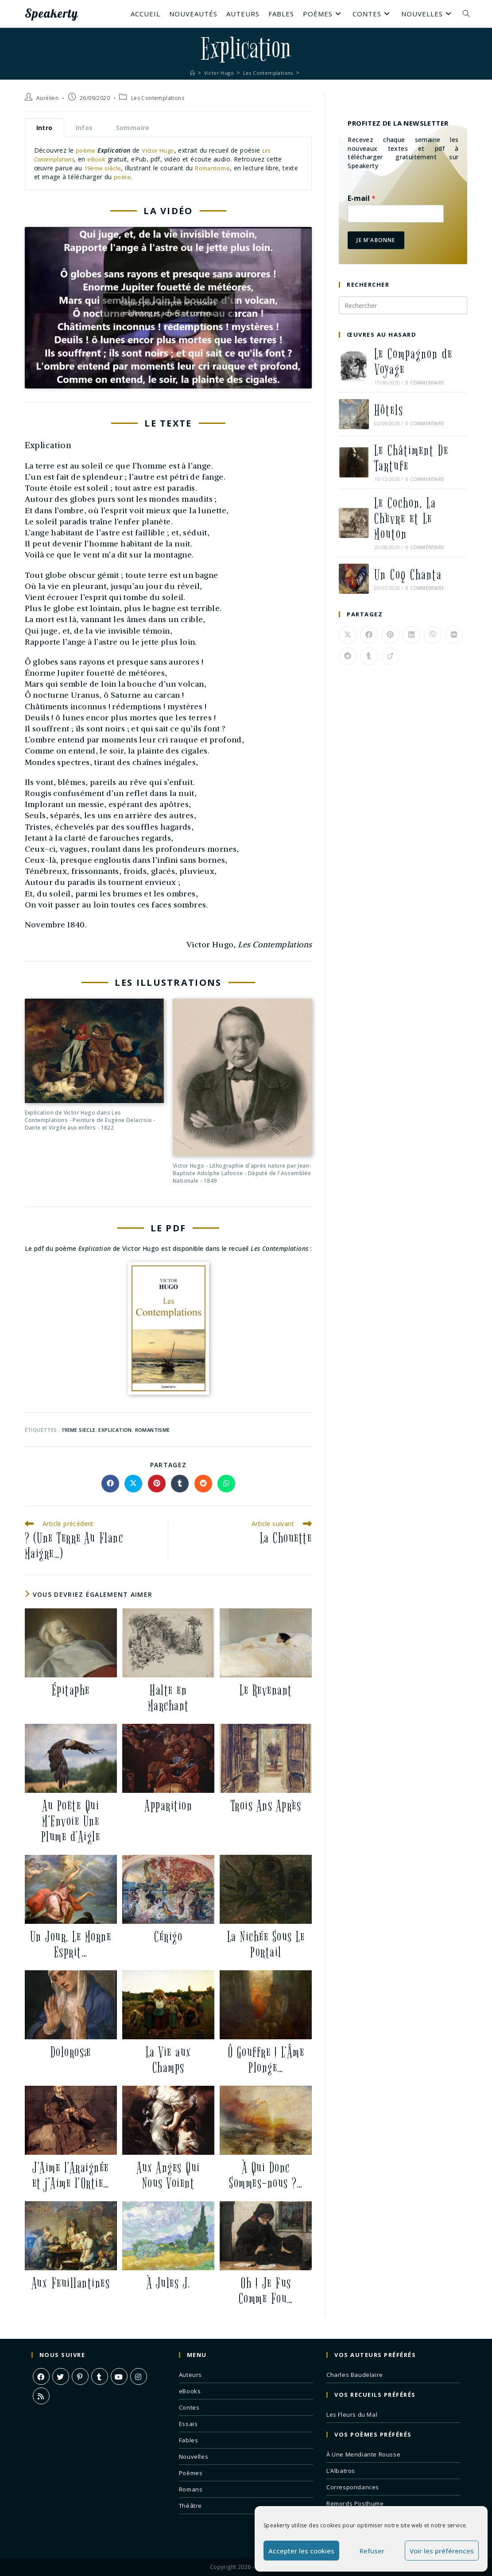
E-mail (362, 198)
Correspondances (352, 2487)
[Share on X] (133, 1483)
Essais (188, 2423)
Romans (191, 2489)
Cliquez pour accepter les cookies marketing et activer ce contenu (168, 307)
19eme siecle (79, 1429)
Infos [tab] (84, 127)
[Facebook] (41, 2376)
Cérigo (168, 1936)
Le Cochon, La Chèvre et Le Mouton (405, 518)
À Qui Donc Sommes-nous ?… (265, 2175)
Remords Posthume (355, 2503)
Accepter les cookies (301, 2550)
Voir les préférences (442, 2550)
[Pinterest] (80, 2376)
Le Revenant (266, 1690)
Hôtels (388, 410)
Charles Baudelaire (354, 2374)
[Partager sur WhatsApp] (226, 1483)
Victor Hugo (160, 150)
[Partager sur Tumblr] (180, 1483)
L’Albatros (340, 2470)
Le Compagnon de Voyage (413, 362)
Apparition (168, 1805)
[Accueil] (188, 73)
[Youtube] (119, 2376)
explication (115, 1429)
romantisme (152, 1429)
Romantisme (217, 168)
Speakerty (58, 13)
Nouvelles (193, 2456)
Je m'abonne (375, 240)
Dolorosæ (70, 2052)
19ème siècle (104, 168)
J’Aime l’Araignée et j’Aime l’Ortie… (70, 2175)
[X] (60, 2376)
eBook (103, 159)
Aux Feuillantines (70, 2283)
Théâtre (190, 2505)
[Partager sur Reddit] (203, 1483)
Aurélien (47, 98)
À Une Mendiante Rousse (363, 2454)
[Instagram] (138, 2376)
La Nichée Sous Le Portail (266, 1944)
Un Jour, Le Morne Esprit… (71, 1944)
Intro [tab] (44, 127)
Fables (188, 2440)
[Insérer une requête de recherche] (403, 305)
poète (140, 176)
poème (86, 150)
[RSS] (41, 2395)
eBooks (190, 2391)
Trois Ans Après (266, 1805)
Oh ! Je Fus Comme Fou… (266, 2290)
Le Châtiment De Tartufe (411, 458)
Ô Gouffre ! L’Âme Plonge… (266, 2059)
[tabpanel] (168, 163)
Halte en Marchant (168, 1697)
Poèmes (191, 2472)
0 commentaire (425, 383)
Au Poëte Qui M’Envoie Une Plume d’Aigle (71, 1821)
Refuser (372, 2550)
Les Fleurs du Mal (351, 2414)
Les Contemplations (157, 98)
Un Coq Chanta (408, 575)
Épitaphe (71, 1690)
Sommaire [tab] (133, 127)
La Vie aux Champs (168, 2059)
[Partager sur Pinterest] (157, 1483)
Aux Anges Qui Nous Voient (168, 2175)
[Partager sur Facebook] (110, 1483)
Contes (189, 2407)
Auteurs (190, 2374)
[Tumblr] (99, 2376)
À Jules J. (168, 2283)
